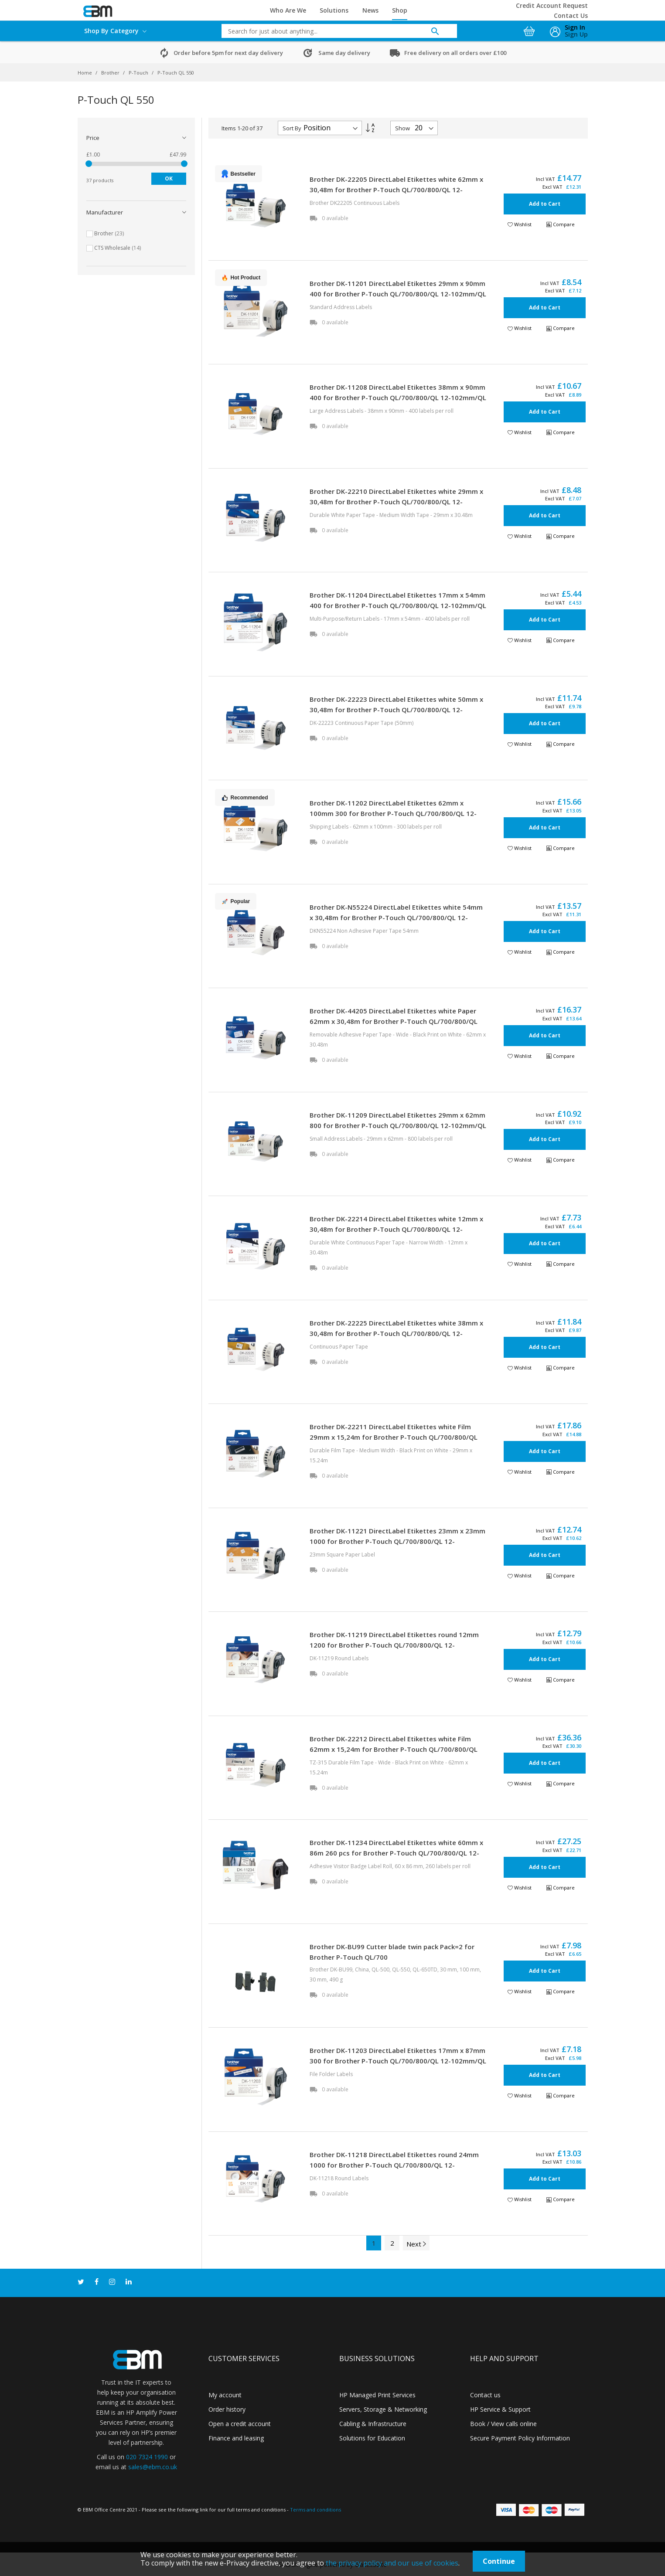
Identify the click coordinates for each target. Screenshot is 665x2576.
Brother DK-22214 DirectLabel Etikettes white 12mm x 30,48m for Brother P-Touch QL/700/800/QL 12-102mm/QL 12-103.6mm (396, 1229)
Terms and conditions (315, 2509)
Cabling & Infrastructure (372, 2424)
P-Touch (139, 72)
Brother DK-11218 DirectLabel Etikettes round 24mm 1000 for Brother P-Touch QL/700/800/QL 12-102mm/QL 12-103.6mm (394, 2165)
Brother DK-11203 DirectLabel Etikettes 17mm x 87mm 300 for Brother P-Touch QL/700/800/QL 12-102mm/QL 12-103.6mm (398, 2061)
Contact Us (571, 15)
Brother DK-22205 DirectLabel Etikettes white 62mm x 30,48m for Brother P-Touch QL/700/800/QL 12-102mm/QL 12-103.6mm (396, 189)
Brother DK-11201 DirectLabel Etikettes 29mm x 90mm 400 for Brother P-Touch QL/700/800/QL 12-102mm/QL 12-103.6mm (398, 294)
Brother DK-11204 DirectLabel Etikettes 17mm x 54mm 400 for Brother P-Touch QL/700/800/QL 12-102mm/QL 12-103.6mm (398, 605)
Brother (111, 72)
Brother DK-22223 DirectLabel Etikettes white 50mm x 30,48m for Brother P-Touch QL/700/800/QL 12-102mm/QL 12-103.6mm (396, 709)
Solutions (334, 10)
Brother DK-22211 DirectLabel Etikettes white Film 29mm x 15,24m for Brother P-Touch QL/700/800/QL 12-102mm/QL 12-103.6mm (393, 1437)
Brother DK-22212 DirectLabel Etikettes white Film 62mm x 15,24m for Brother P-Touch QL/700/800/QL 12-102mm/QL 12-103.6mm (393, 1749)
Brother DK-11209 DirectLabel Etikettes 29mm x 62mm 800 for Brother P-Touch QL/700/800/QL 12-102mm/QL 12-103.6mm (398, 1125)
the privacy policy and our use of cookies (392, 2563)
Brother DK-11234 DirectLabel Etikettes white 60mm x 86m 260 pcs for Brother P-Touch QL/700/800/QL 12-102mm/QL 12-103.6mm (396, 1853)
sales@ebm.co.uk (152, 2467)
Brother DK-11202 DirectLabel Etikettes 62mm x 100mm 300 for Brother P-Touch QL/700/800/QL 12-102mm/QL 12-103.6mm (393, 813)
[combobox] (333, 31)
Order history (227, 2409)
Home (85, 72)
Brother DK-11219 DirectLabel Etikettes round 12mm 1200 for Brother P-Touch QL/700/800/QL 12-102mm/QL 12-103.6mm (394, 1645)
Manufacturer (104, 212)
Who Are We (288, 10)
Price (92, 138)
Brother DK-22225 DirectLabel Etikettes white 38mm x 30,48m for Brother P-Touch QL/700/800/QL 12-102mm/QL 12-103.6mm (396, 1333)
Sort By (292, 128)
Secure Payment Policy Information (520, 2438)
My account (225, 2395)
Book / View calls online (503, 2424)
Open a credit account (239, 2424)
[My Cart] (530, 28)
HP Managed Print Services (377, 2395)
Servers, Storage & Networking (383, 2409)
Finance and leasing (236, 2438)
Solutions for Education (372, 2438)
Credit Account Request (552, 5)
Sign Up (576, 34)
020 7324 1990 (147, 2457)
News (370, 10)
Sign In (575, 27)
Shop (399, 10)
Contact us (485, 2395)
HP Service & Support (500, 2409)
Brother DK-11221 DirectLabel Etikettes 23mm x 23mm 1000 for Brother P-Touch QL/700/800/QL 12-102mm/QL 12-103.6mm (397, 1541)
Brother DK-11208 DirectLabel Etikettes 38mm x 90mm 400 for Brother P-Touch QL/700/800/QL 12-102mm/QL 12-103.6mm (398, 397)
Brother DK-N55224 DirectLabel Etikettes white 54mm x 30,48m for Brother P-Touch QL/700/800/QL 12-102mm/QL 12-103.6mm (396, 917)
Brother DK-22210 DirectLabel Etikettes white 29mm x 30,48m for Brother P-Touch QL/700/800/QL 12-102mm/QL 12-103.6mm (396, 502)
